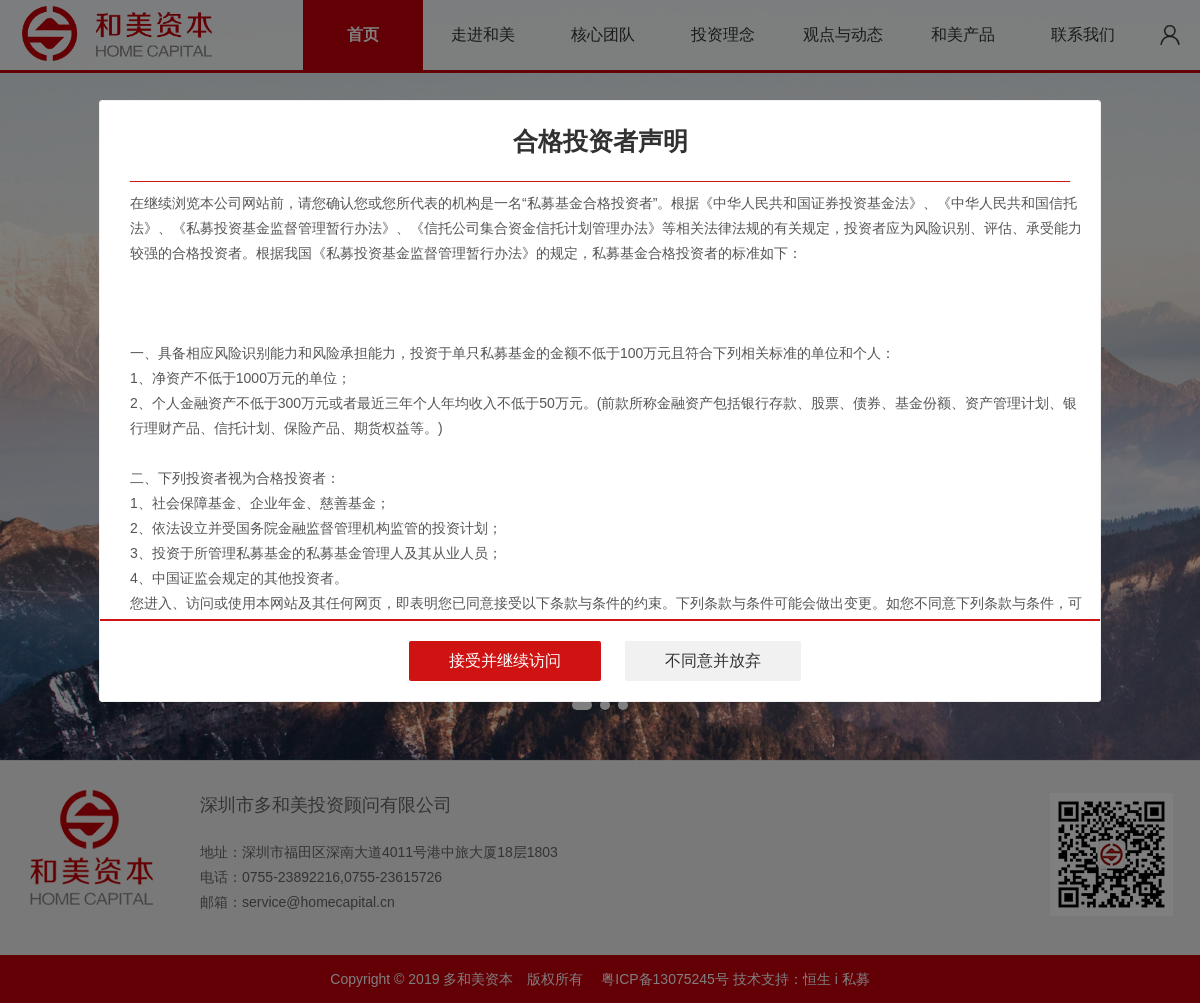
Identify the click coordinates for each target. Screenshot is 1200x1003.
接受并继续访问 (505, 660)
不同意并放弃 (713, 660)
